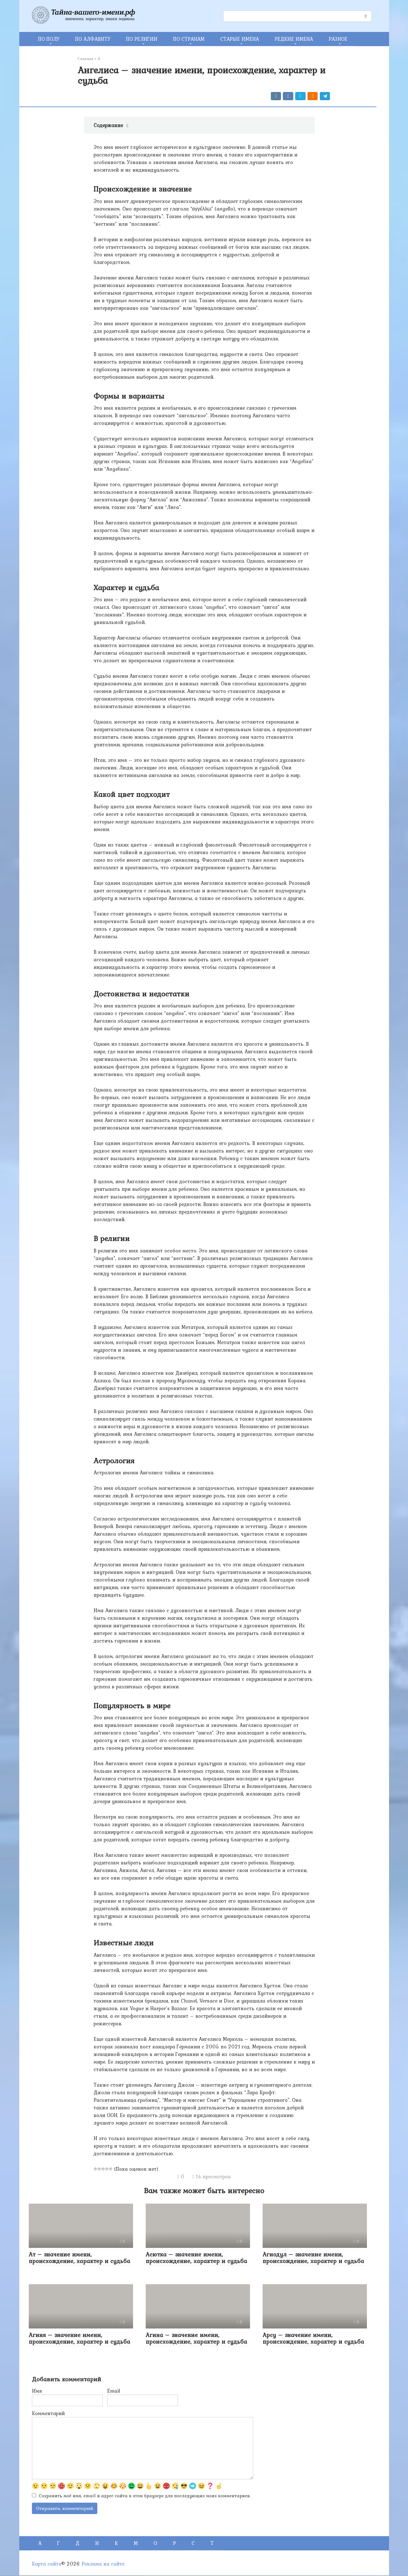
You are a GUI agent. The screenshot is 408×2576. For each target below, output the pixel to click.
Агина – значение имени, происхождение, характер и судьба (196, 2338)
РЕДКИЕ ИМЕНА (294, 39)
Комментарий (48, 2413)
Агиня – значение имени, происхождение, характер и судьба (79, 2338)
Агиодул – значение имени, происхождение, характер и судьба (313, 2257)
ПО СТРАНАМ (188, 39)
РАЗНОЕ (338, 39)
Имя (37, 2391)
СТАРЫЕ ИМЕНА (239, 39)
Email (113, 2391)
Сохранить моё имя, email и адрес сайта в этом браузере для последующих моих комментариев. (145, 2496)
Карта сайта (46, 2564)
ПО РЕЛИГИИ (141, 39)
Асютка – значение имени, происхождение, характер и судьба (196, 2257)
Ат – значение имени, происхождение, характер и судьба (79, 2257)
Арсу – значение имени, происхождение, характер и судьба (313, 2338)
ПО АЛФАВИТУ (92, 39)
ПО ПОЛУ (48, 39)
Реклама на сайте (103, 2564)
